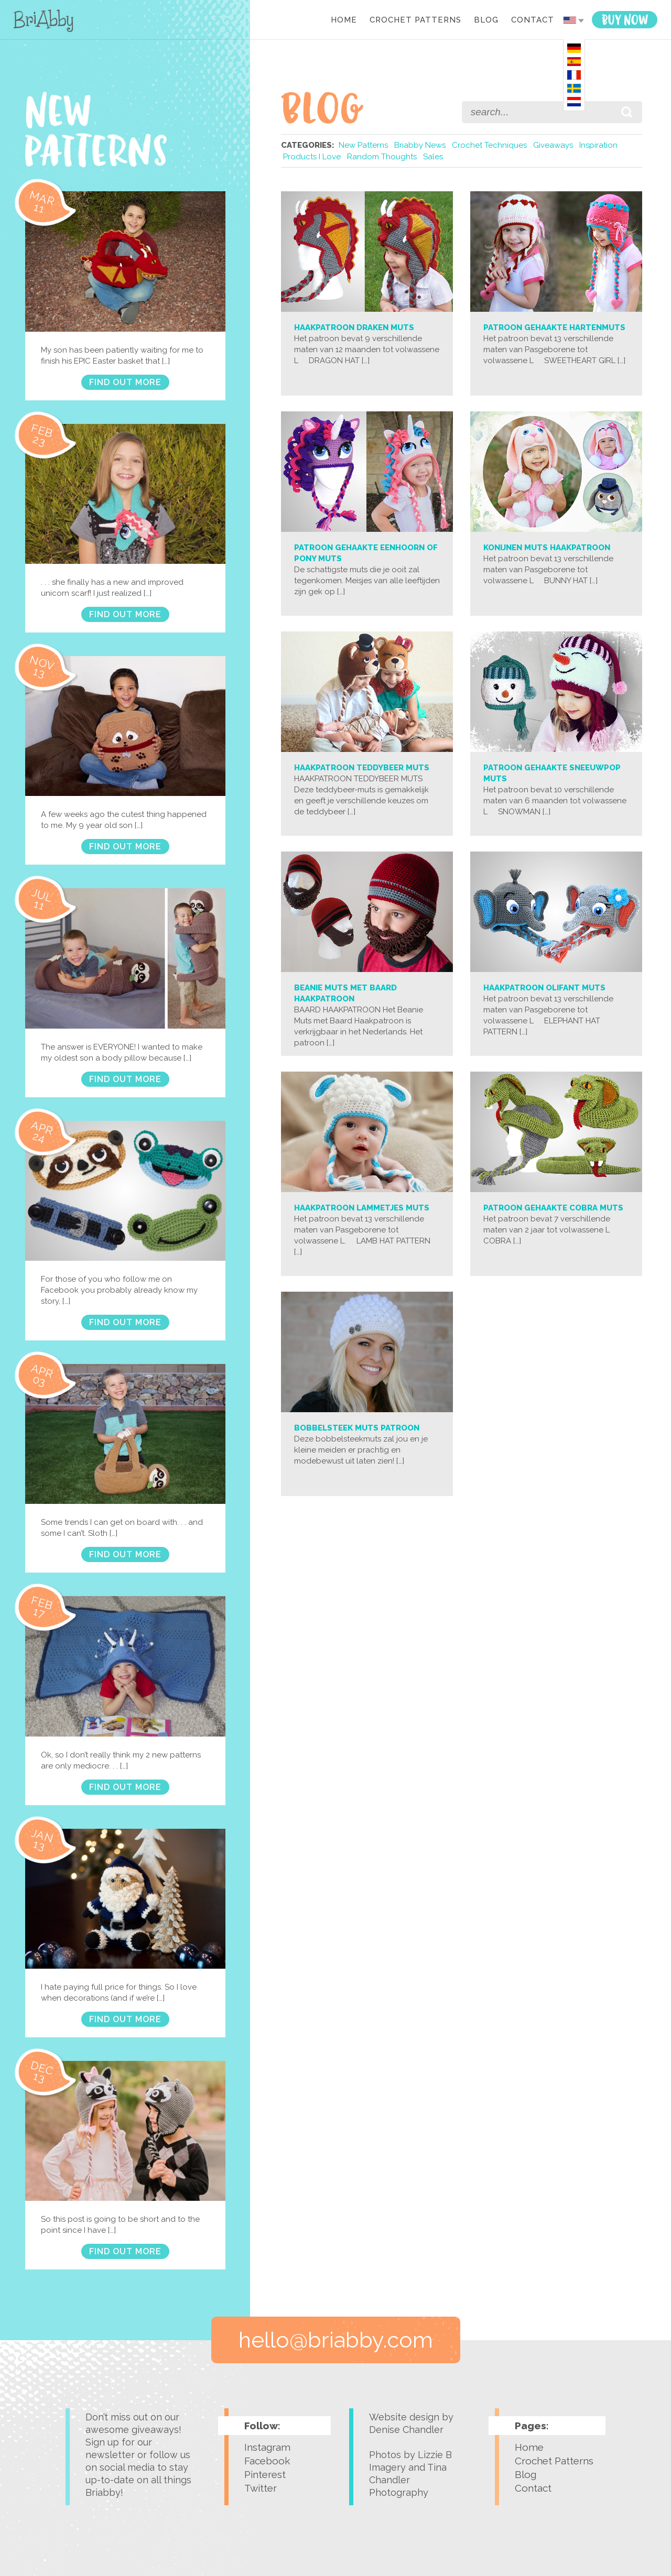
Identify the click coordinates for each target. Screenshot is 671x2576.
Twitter (260, 2488)
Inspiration (598, 145)
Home (344, 20)
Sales (433, 156)
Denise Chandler (406, 2429)
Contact (532, 20)
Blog (486, 20)
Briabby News (420, 145)
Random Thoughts (382, 156)
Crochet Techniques (489, 145)
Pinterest (265, 2474)
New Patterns (363, 145)
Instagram (267, 2447)
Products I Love (312, 156)
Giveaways (553, 145)
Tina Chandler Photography (408, 2480)
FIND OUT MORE (125, 382)
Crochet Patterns (415, 20)
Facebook (267, 2460)
